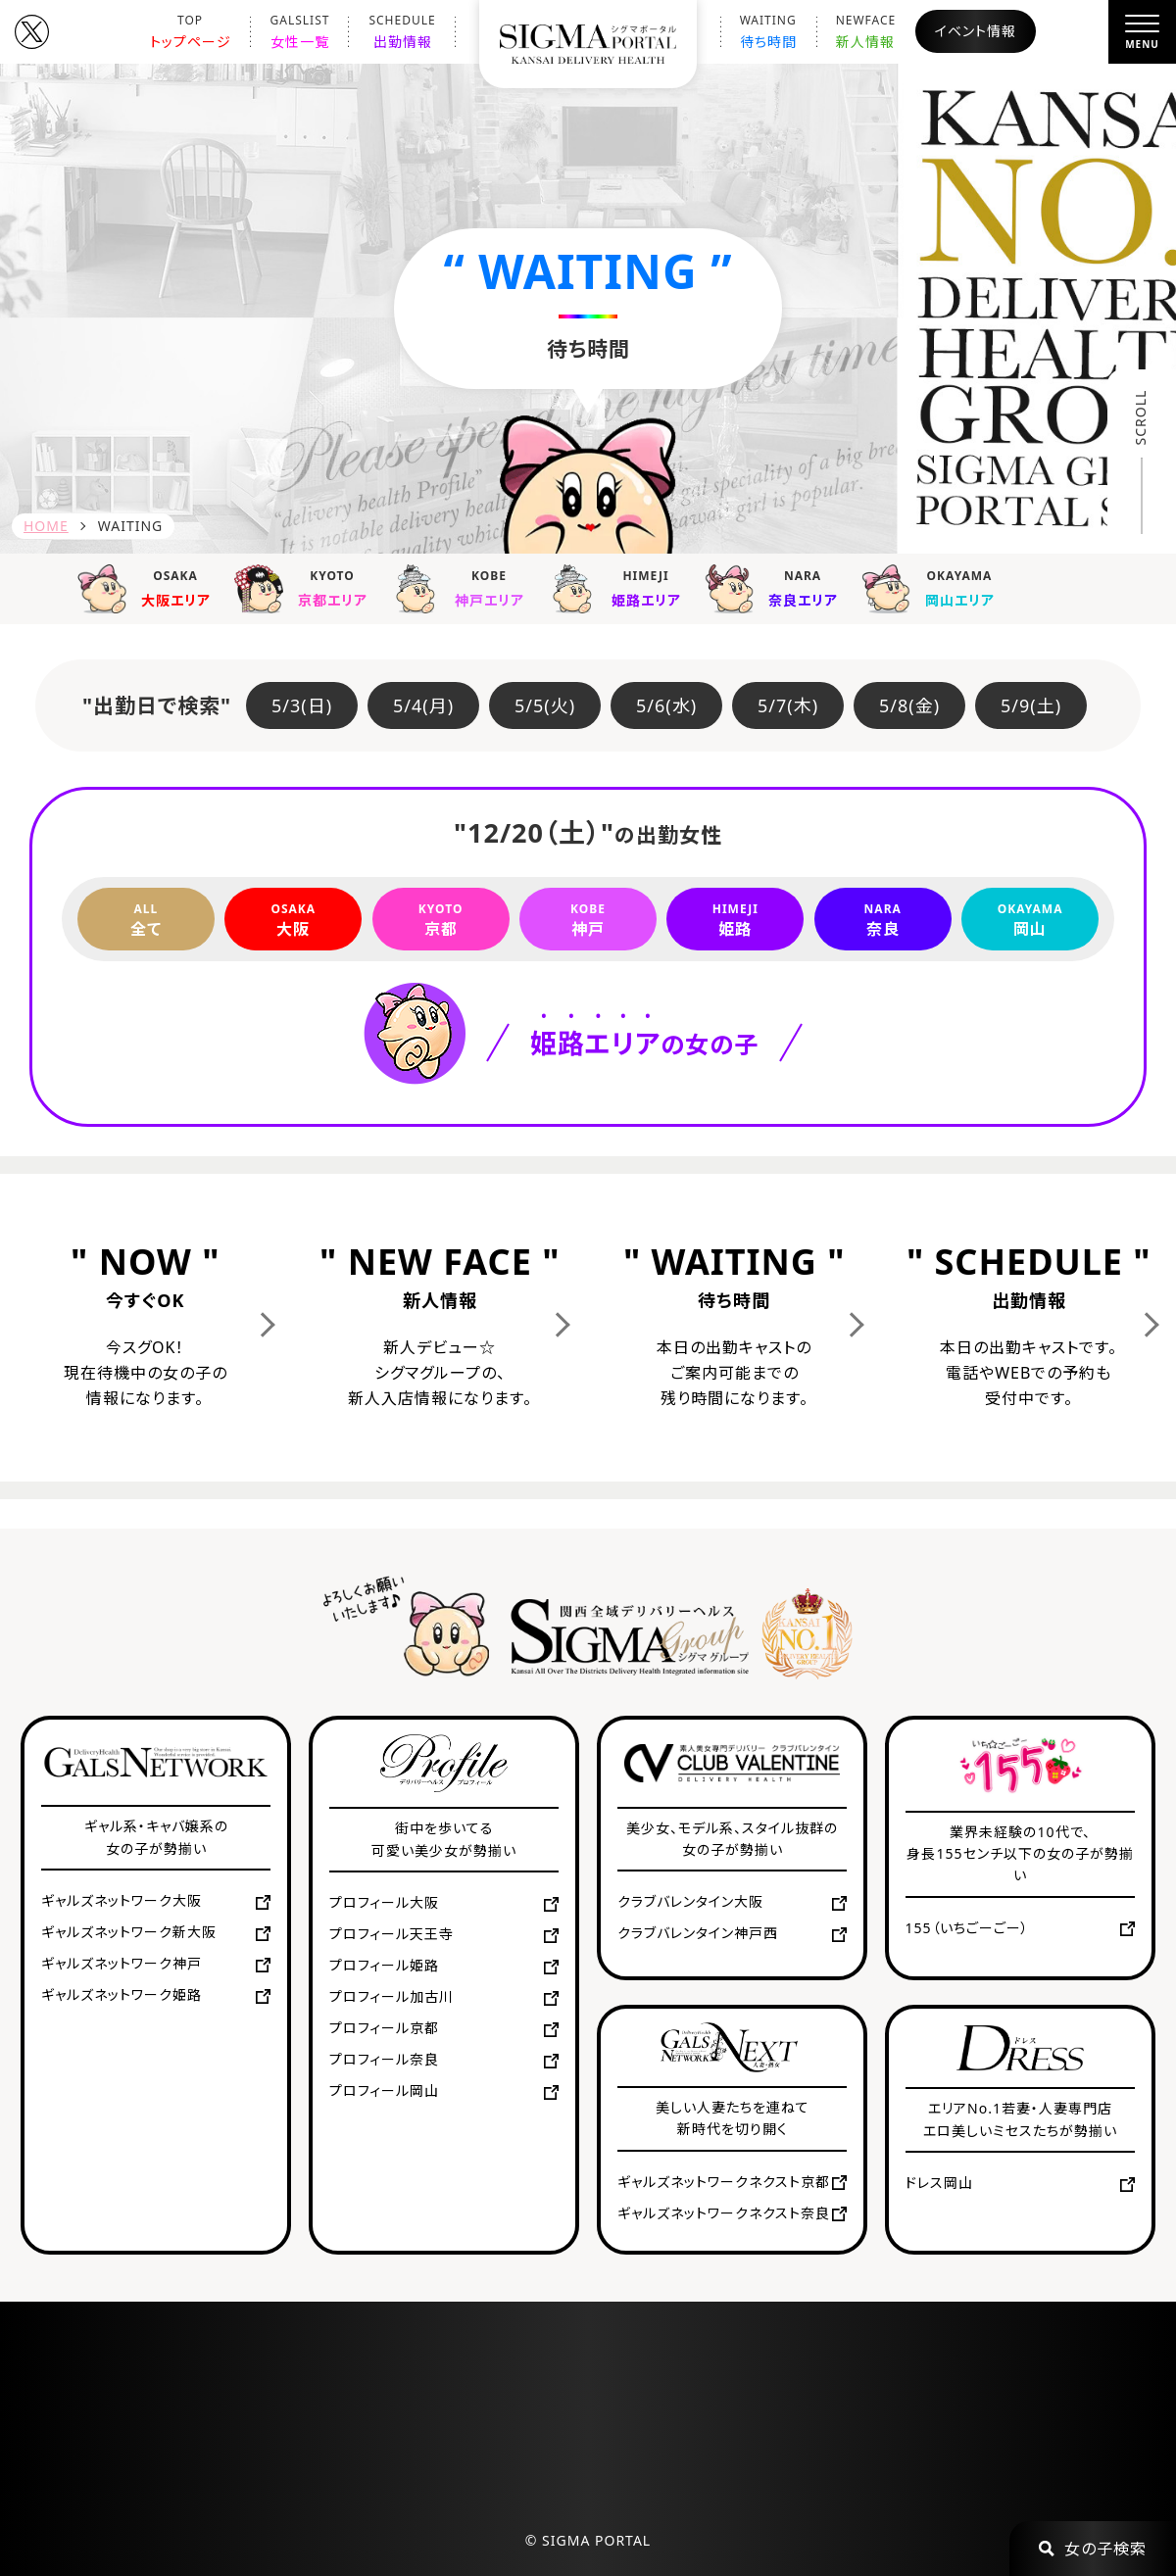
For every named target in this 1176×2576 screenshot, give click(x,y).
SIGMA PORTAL (596, 2540)
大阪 (293, 919)
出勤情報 (401, 31)
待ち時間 (768, 31)
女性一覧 (300, 31)
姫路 (735, 919)
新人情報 (866, 31)
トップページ (190, 31)
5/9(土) (1031, 705)
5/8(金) (909, 705)
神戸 (588, 919)
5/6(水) (666, 705)
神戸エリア (464, 586)
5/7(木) (788, 705)
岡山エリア (934, 586)
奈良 (883, 919)
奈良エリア (778, 586)
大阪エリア (150, 586)
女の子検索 (1093, 2548)
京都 (441, 919)
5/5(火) (544, 705)
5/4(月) (423, 705)
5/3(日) (301, 705)
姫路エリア (621, 586)
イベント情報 (975, 31)
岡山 (1030, 919)
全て (146, 919)
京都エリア (307, 586)
